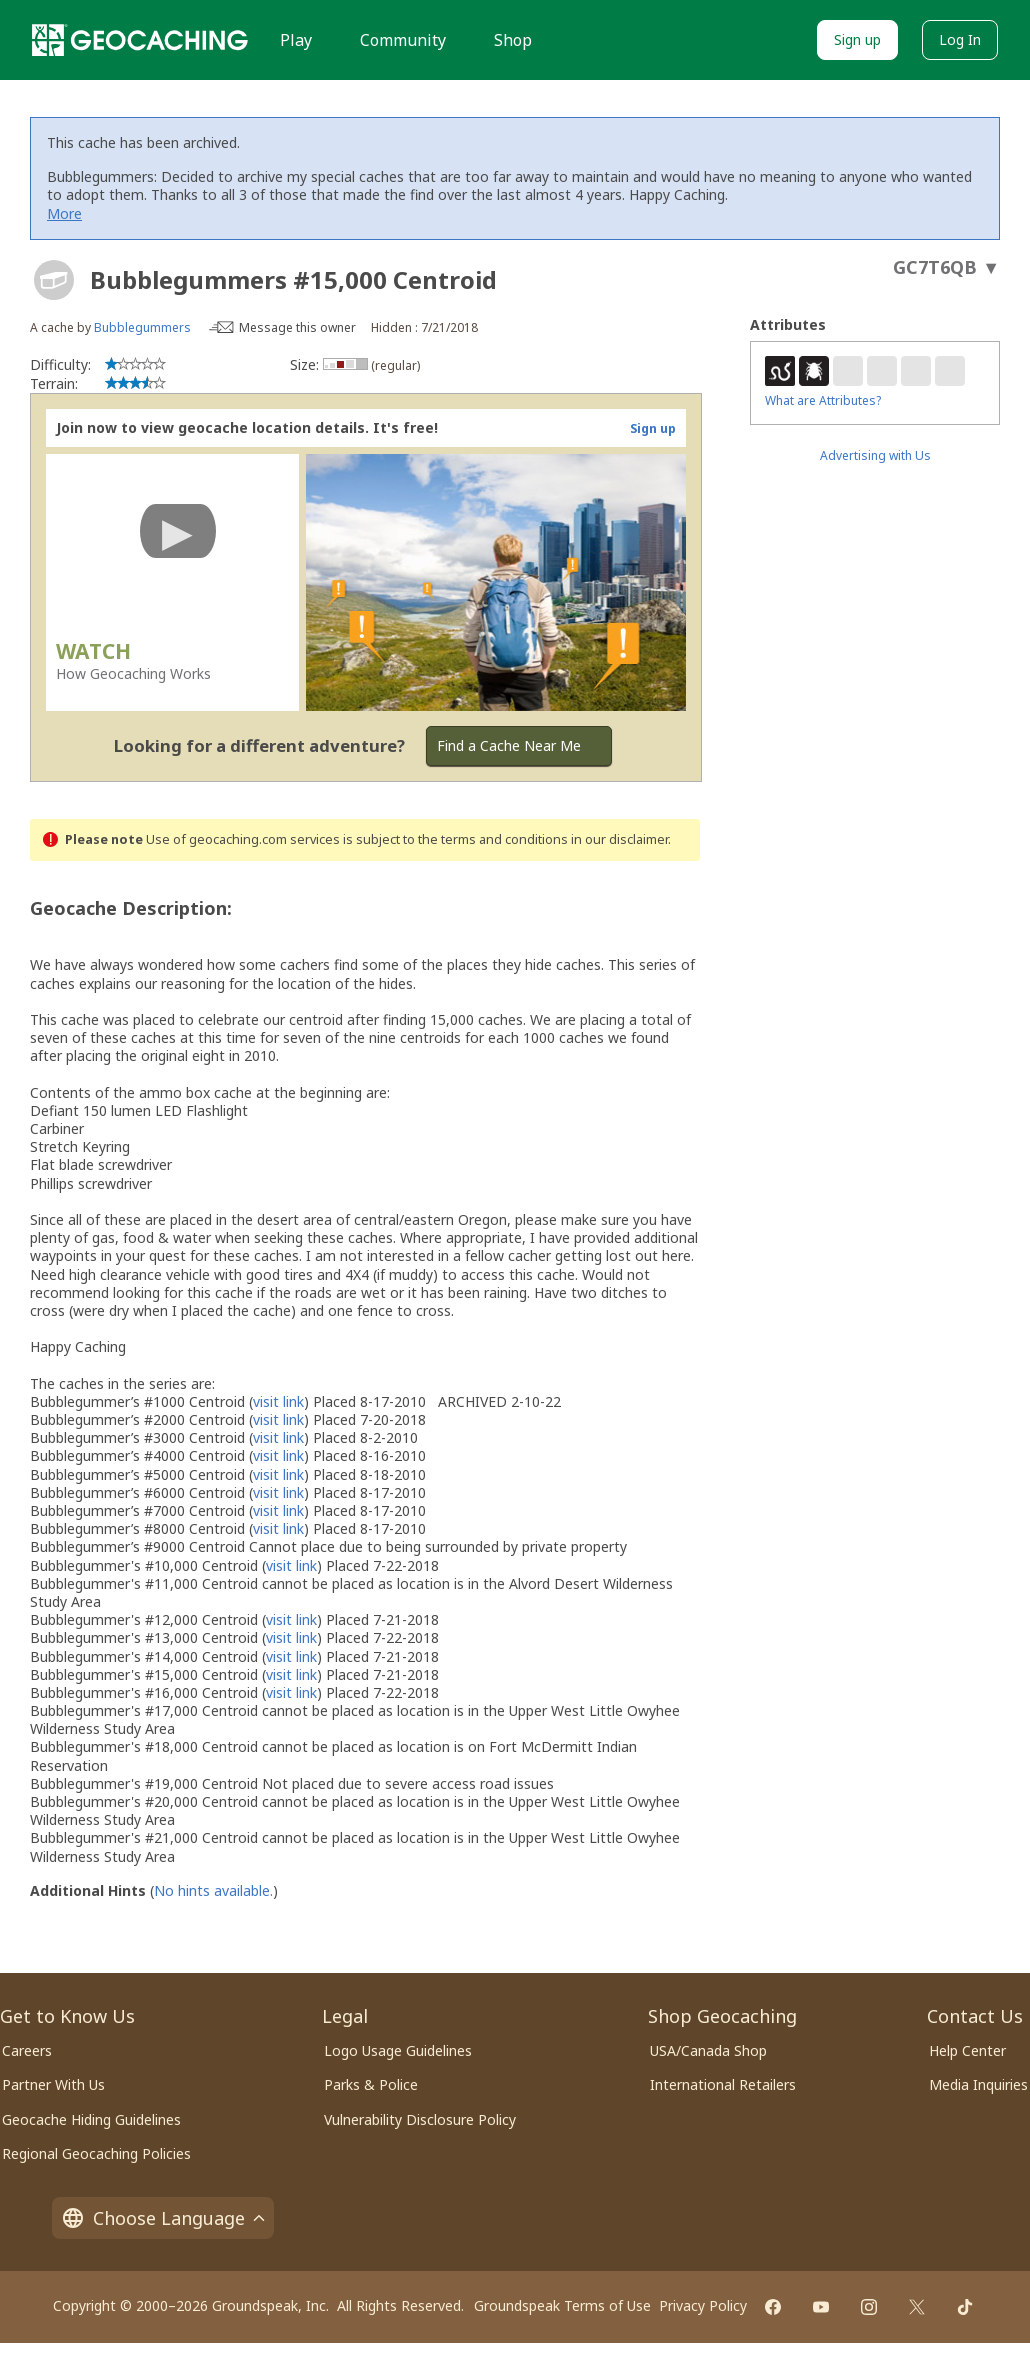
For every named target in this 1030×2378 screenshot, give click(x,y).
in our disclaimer (619, 839)
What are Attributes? (823, 400)
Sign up (857, 39)
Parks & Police (371, 2084)
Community (403, 40)
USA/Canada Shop (708, 2050)
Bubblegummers (142, 327)
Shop (513, 40)
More (64, 213)
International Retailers (723, 2084)
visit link (278, 1401)
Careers (27, 2050)
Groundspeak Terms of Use (562, 2305)
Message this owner (297, 327)
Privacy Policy (703, 2305)
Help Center (967, 2050)
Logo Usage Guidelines (398, 2050)
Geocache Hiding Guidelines (91, 2119)
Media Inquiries (978, 2084)
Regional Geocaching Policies (96, 2153)
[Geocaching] (140, 40)
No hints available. (213, 1890)
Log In (960, 39)
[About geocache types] (54, 280)
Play (296, 40)
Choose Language (163, 2218)
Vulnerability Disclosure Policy (420, 2119)
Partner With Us (53, 2084)
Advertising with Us (875, 455)
